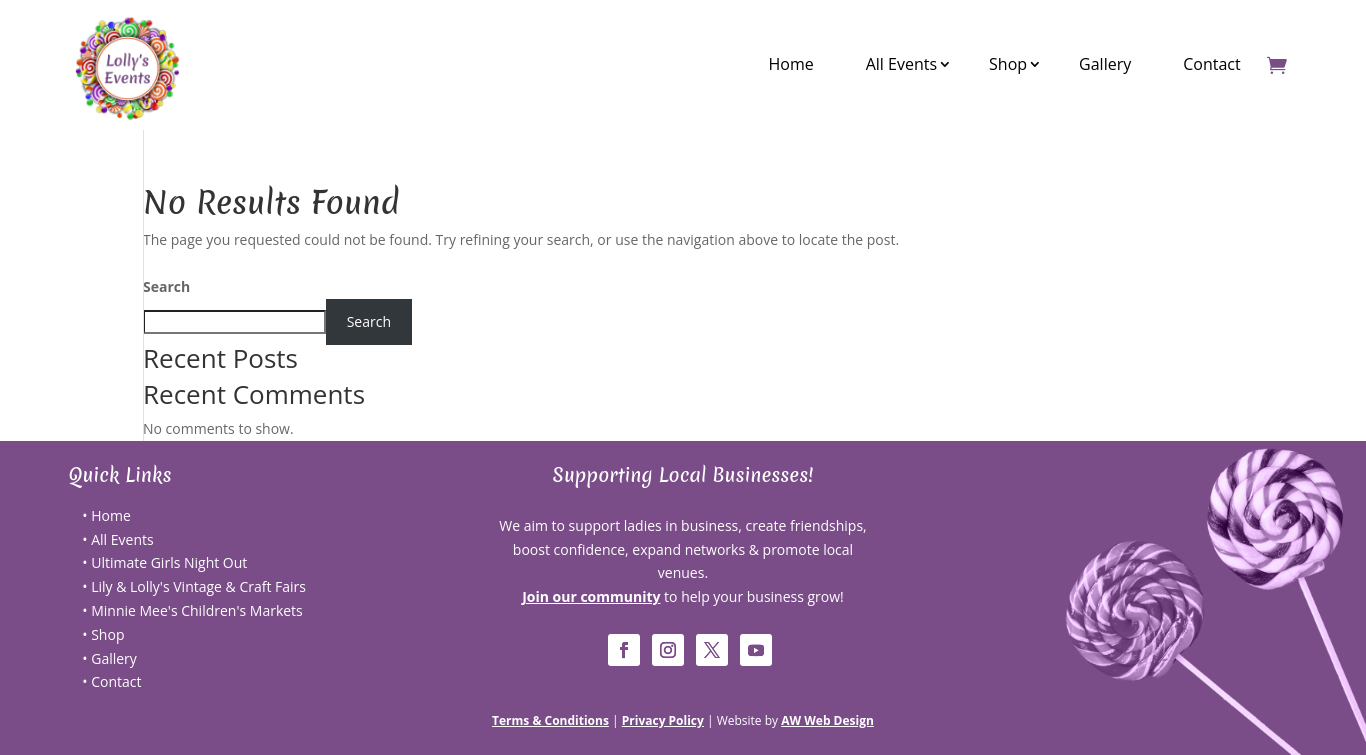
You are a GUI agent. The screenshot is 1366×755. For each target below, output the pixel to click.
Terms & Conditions (550, 720)
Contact (1211, 64)
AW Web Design (827, 720)
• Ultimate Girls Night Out (164, 562)
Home (790, 64)
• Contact (111, 681)
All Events (901, 64)
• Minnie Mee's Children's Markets (192, 610)
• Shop (103, 634)
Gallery (1105, 64)
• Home (106, 515)
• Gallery (109, 658)
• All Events (117, 539)
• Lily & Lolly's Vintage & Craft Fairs (194, 586)
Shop (1008, 64)
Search (166, 286)
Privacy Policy (663, 720)
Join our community (591, 596)
